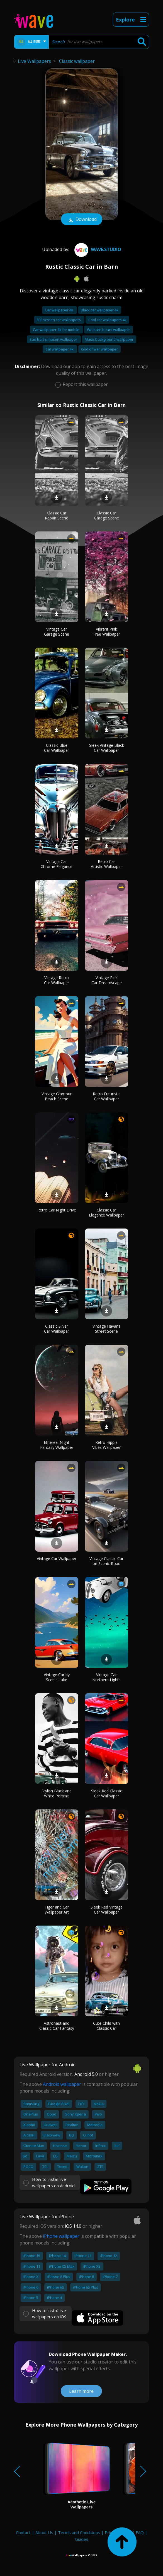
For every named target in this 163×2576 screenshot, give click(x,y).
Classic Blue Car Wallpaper (56, 748)
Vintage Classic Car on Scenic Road (106, 1561)
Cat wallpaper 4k (59, 349)
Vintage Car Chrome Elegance (56, 864)
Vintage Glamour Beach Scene (57, 1096)
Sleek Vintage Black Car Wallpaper (106, 748)
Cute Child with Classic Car (106, 2026)
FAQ (140, 2532)
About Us (44, 2532)
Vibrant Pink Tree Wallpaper (106, 631)
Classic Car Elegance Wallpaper (106, 1212)
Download (82, 219)
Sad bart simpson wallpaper (54, 339)
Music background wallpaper (109, 339)
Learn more (81, 2391)
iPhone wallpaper (61, 2236)
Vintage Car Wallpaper (56, 1558)
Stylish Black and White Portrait (57, 1793)
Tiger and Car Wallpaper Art (57, 1909)
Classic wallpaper (77, 61)
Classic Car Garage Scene (106, 515)
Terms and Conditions (79, 2532)
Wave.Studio (97, 249)
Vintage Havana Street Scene (107, 1328)
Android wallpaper (62, 2084)
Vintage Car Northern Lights (106, 1677)
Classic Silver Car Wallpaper (56, 1328)
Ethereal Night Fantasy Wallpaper (56, 1445)
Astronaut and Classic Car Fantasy (56, 2026)
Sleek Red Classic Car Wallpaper (106, 1793)
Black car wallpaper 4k (99, 310)
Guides (81, 2539)
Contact (23, 2532)
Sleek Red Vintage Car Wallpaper (107, 1909)
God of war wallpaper (99, 349)
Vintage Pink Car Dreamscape (106, 980)
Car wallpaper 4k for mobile (56, 329)
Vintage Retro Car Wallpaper (56, 980)
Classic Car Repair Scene (56, 515)
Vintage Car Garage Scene (56, 631)
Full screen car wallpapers (59, 319)
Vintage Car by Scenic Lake (57, 1677)
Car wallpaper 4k (59, 310)
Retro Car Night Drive (56, 1210)
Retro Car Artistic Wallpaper (106, 864)
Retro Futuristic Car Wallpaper (106, 1096)
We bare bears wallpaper (108, 329)
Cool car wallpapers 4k (107, 319)
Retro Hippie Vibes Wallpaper (106, 1445)
